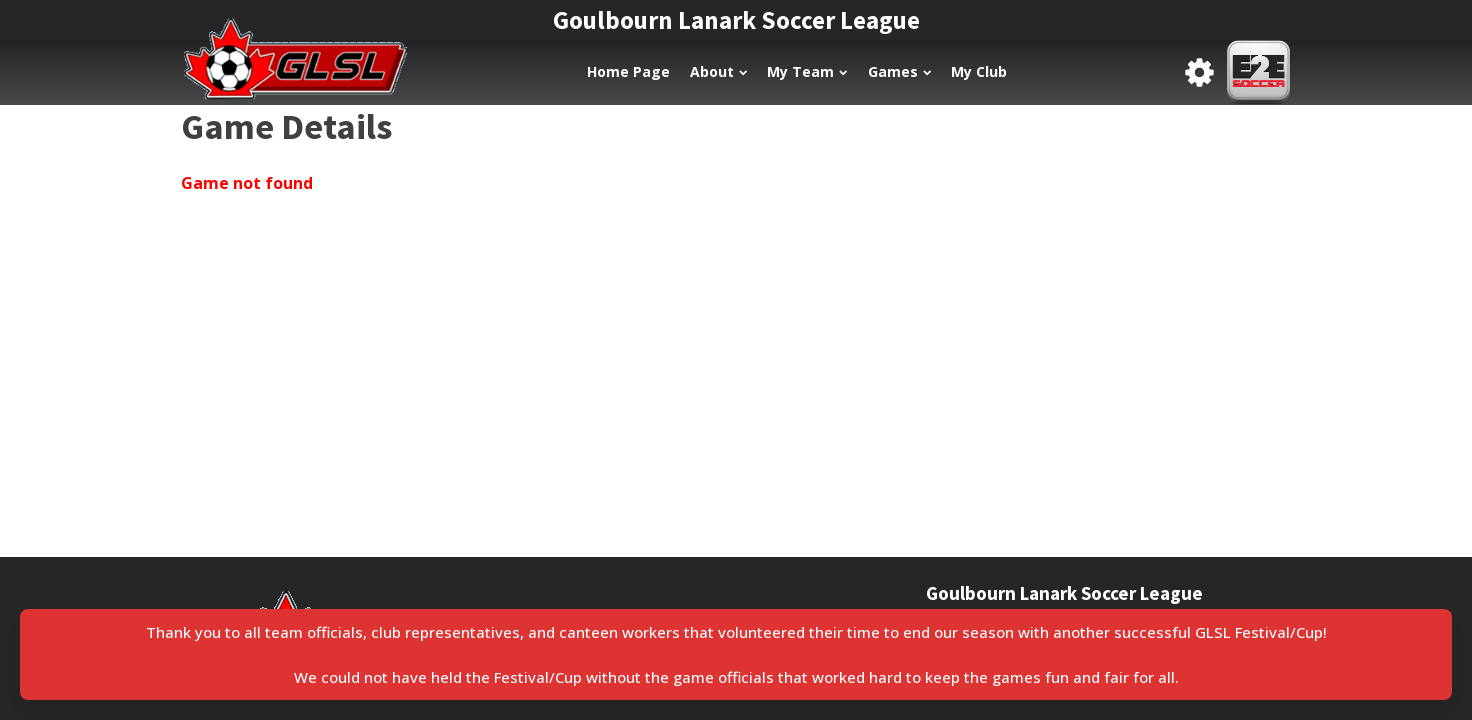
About (718, 71)
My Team (807, 71)
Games (899, 71)
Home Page (628, 71)
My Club (979, 71)
